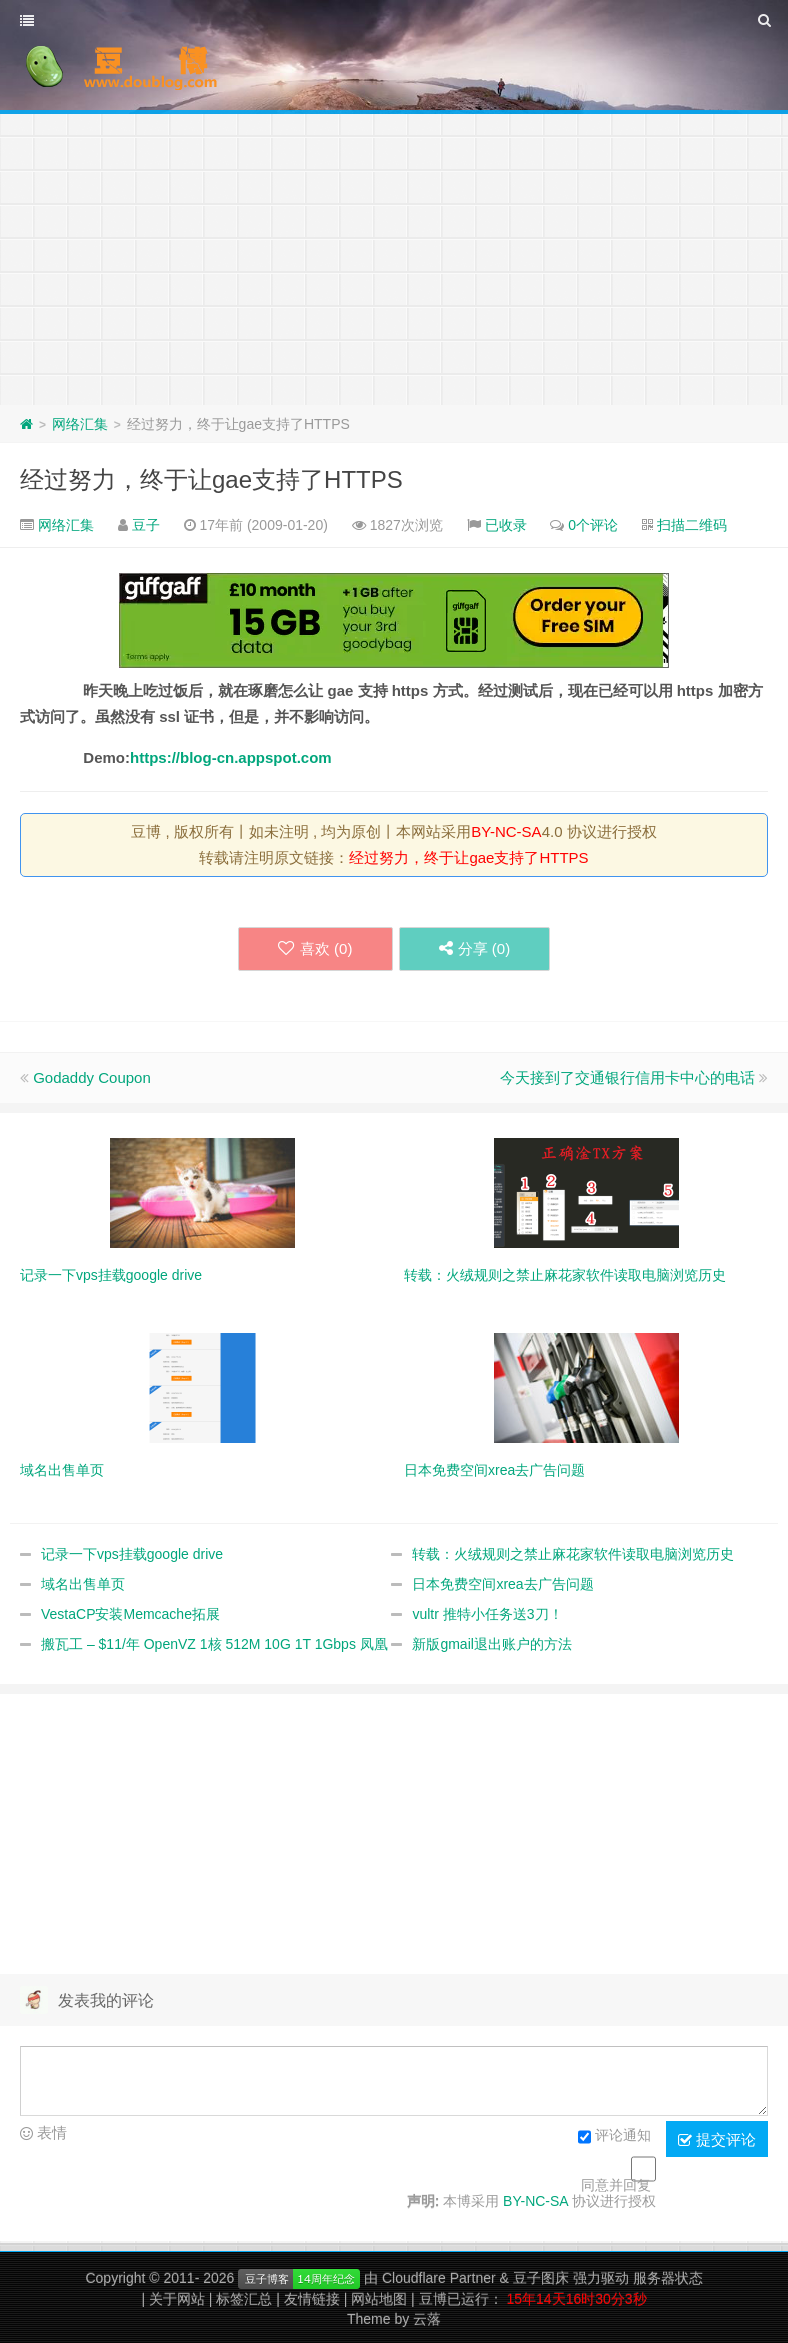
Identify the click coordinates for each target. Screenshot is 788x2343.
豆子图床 (541, 2278)
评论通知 (614, 2137)
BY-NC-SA (506, 831)
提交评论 (717, 2140)
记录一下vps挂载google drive (132, 1554)
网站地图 (379, 2299)
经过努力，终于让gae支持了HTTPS (211, 479)
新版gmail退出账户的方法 (491, 1644)
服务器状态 (668, 2278)
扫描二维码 (692, 525)
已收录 (506, 525)
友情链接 (312, 2299)
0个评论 (593, 525)
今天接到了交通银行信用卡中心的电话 (627, 1077)
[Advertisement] (394, 255)
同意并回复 (616, 2185)
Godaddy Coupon (92, 1077)
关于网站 (177, 2299)
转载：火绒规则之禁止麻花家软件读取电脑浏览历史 (573, 1554)
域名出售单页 (83, 1584)
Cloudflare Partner (439, 2278)
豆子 (146, 525)
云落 (427, 2319)
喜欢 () (314, 948)
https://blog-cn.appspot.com (231, 757)
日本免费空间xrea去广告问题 (502, 1584)
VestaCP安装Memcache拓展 (130, 1614)
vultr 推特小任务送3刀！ (487, 1614)
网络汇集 (80, 424)
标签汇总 (244, 2299)
